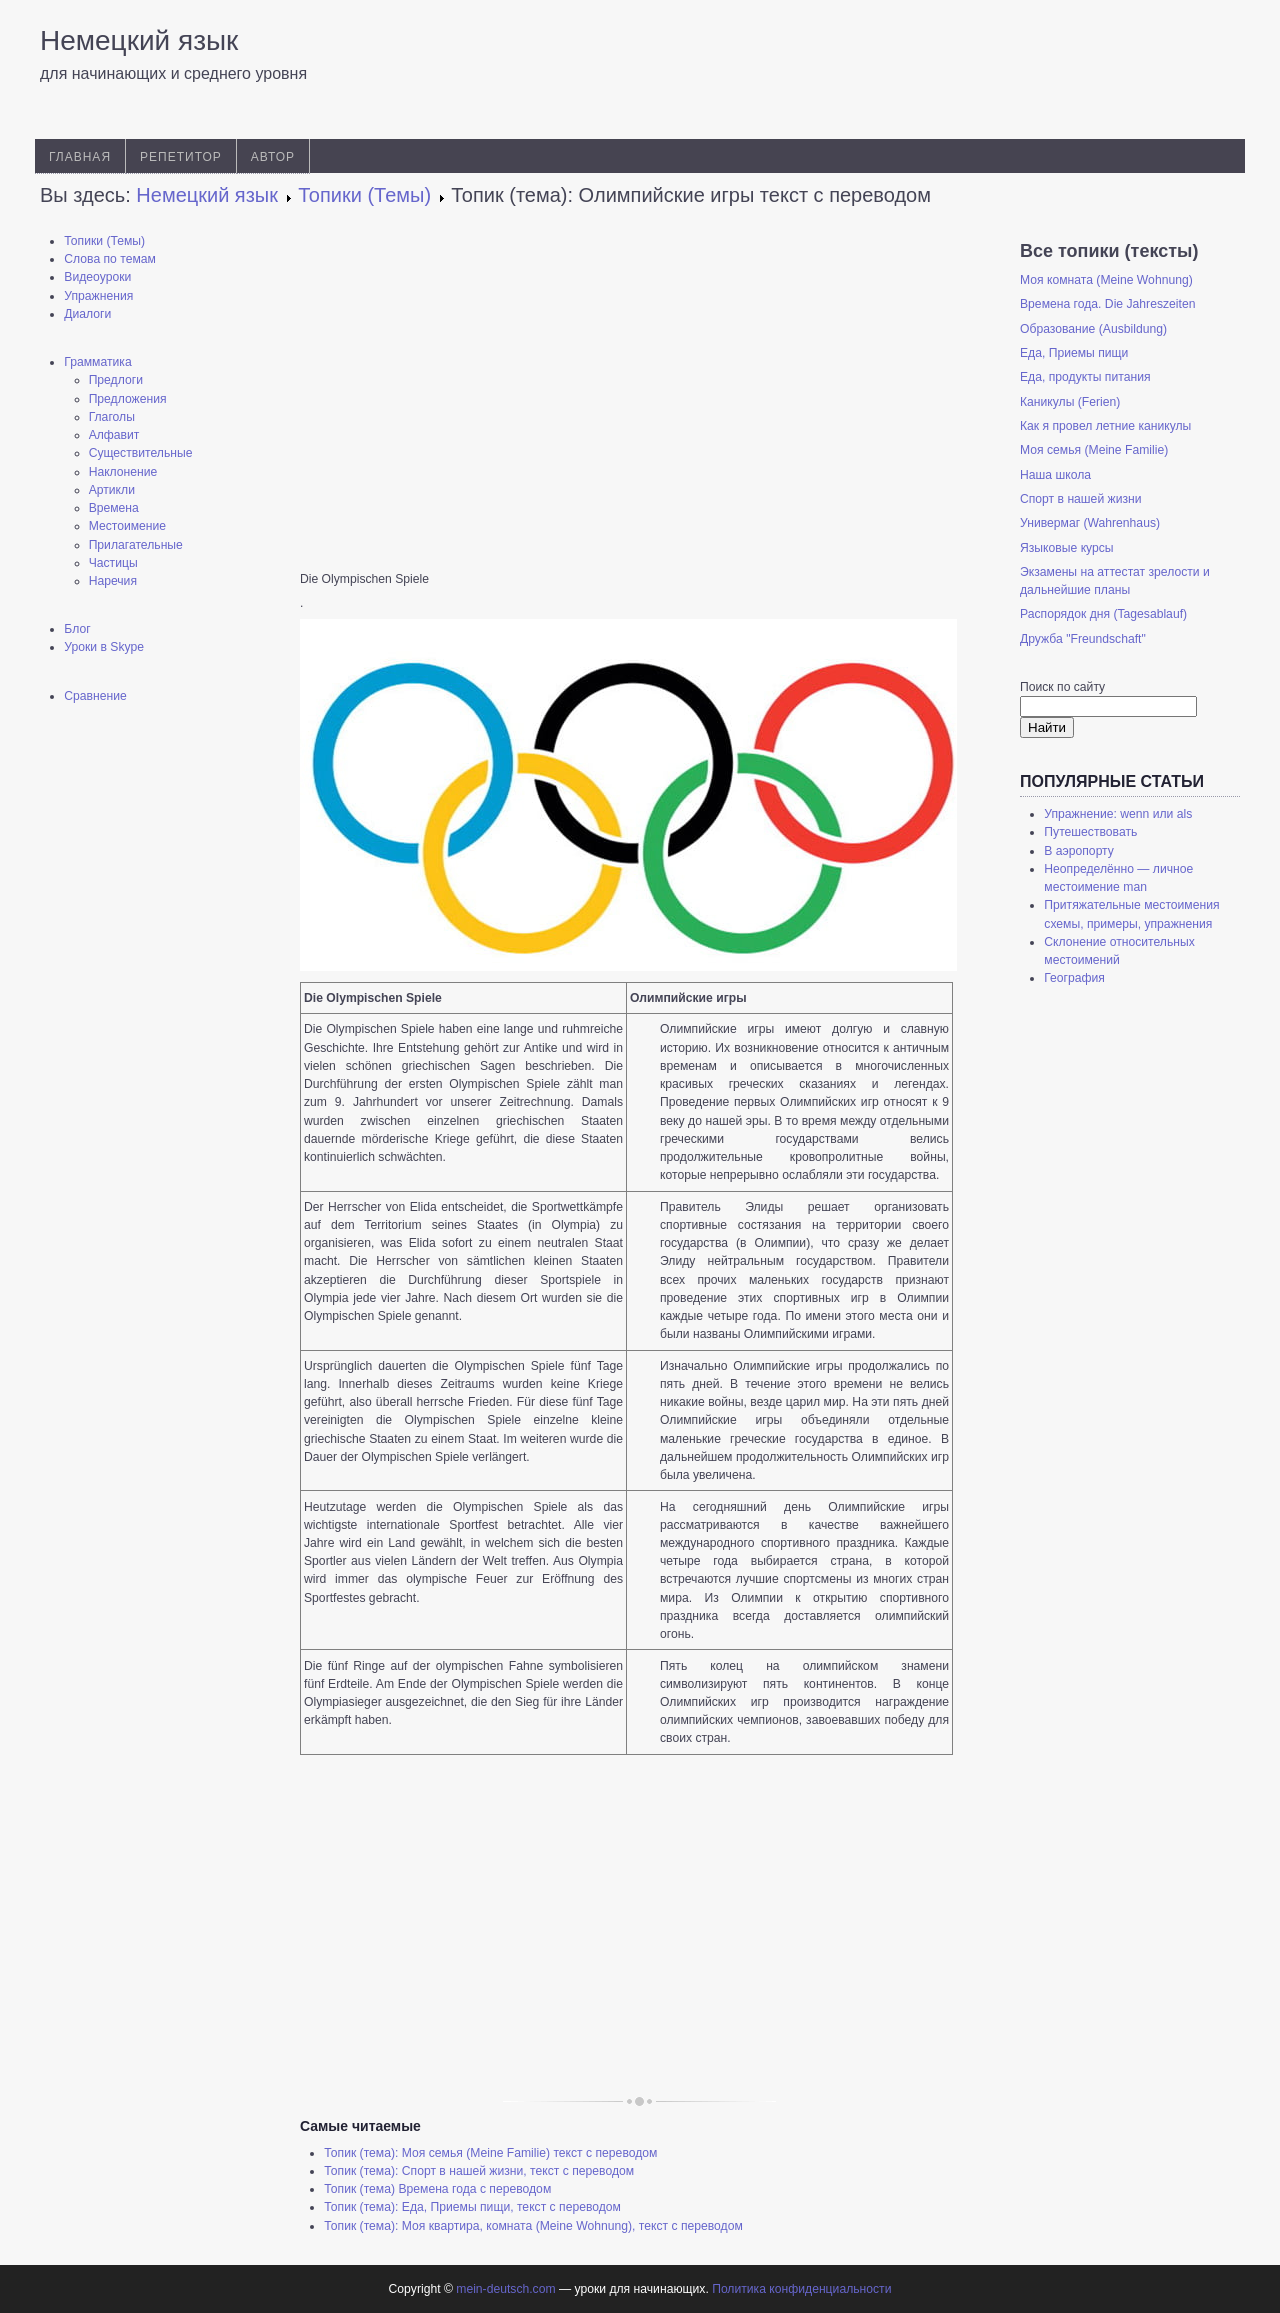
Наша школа (1055, 475)
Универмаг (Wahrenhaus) (1090, 523)
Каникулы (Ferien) (1070, 402)
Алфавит (114, 435)
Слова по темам (110, 259)
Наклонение (123, 472)
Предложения (128, 399)
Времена (114, 508)
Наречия (113, 581)
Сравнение (95, 696)
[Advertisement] (150, 1035)
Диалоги (87, 314)
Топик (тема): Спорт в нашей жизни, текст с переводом (479, 2171)
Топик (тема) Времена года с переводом (437, 2189)
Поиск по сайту (1062, 687)
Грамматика (97, 362)
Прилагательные (136, 545)
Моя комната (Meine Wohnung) (1106, 280)
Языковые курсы (1067, 548)
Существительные (141, 453)
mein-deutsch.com (505, 2289)
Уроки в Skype (104, 647)
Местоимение (127, 526)
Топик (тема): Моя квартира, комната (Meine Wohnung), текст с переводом (533, 2226)
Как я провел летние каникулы (1105, 426)
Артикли (112, 490)
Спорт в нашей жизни (1081, 499)
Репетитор (181, 157)
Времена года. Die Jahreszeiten (1107, 304)
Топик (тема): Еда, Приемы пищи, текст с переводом (472, 2207)
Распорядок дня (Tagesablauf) (1103, 614)
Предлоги (116, 380)
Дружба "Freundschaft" (1083, 639)
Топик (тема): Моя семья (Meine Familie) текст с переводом (490, 2153)
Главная (80, 157)
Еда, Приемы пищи (1074, 353)
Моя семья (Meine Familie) (1094, 450)
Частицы (113, 563)
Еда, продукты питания (1085, 377)
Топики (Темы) (104, 241)
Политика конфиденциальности (801, 2289)
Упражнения (98, 296)
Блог (77, 629)
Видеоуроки (97, 277)
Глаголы (112, 417)
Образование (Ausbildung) (1093, 329)
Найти (1047, 727)
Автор (273, 157)
